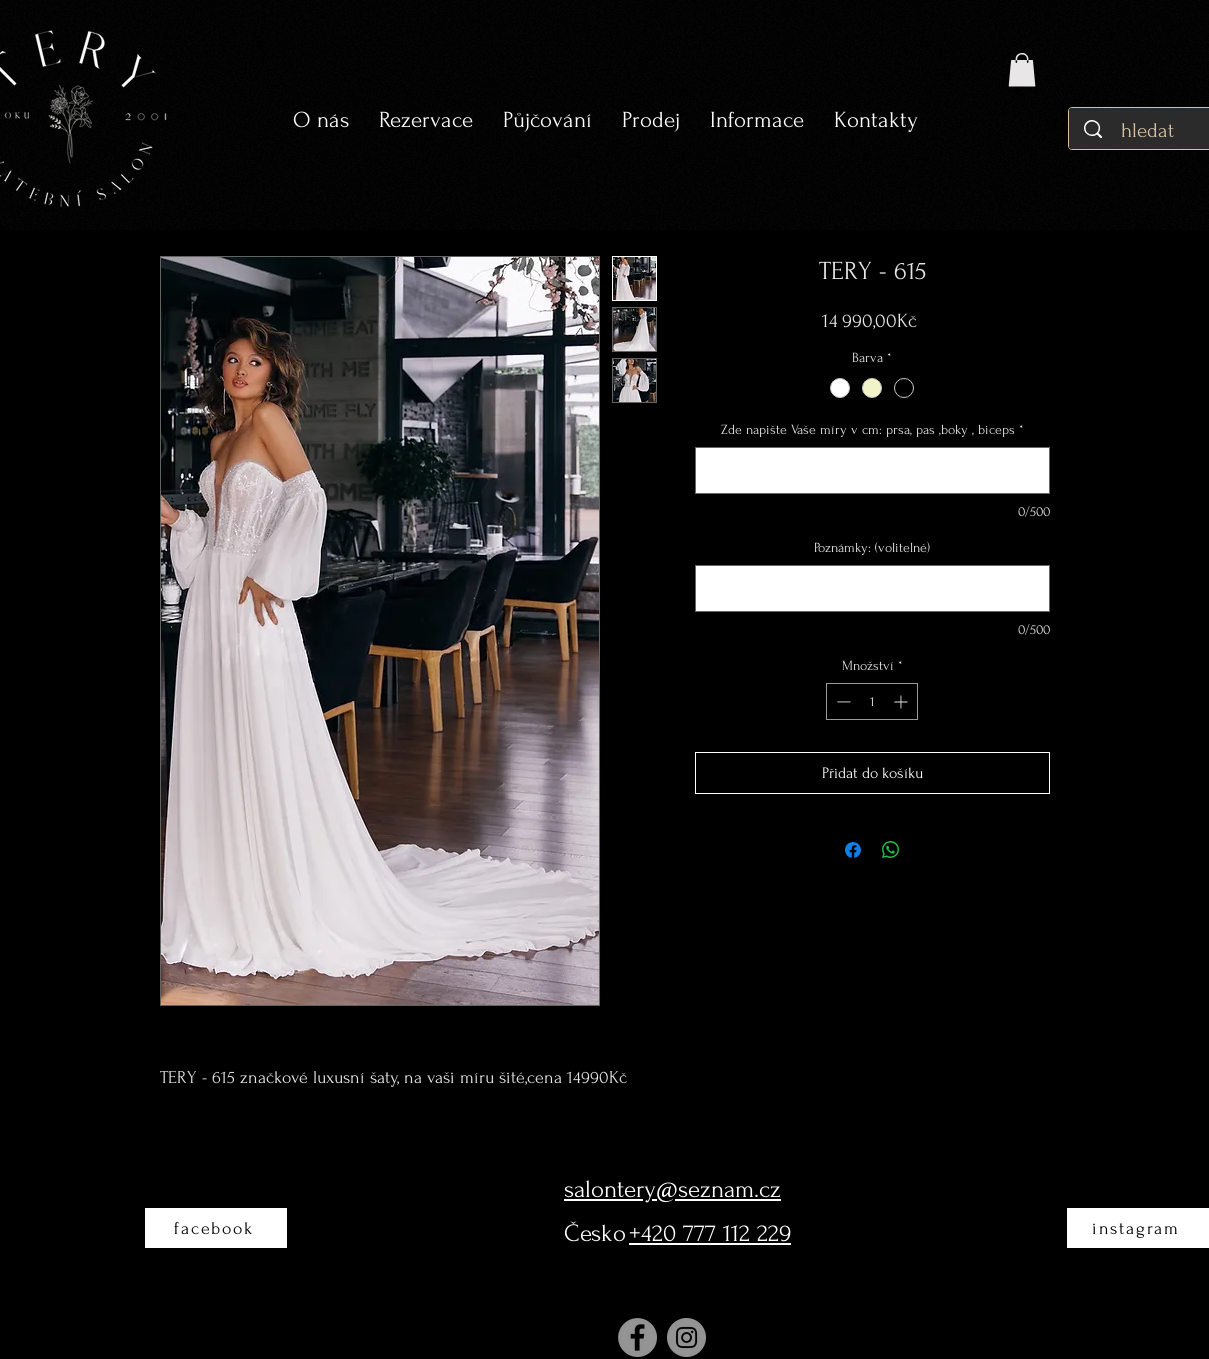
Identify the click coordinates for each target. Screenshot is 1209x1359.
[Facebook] (637, 1337)
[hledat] (1149, 130)
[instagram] (1138, 1228)
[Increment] (902, 701)
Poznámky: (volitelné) (872, 547)
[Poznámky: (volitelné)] (872, 588)
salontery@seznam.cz (672, 1189)
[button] (547, 120)
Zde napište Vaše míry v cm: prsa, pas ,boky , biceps (872, 429)
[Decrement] (841, 701)
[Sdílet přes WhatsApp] (891, 850)
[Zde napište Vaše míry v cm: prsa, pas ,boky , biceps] (872, 470)
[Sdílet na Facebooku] (853, 850)
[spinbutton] (872, 701)
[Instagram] (686, 1337)
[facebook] (216, 1228)
